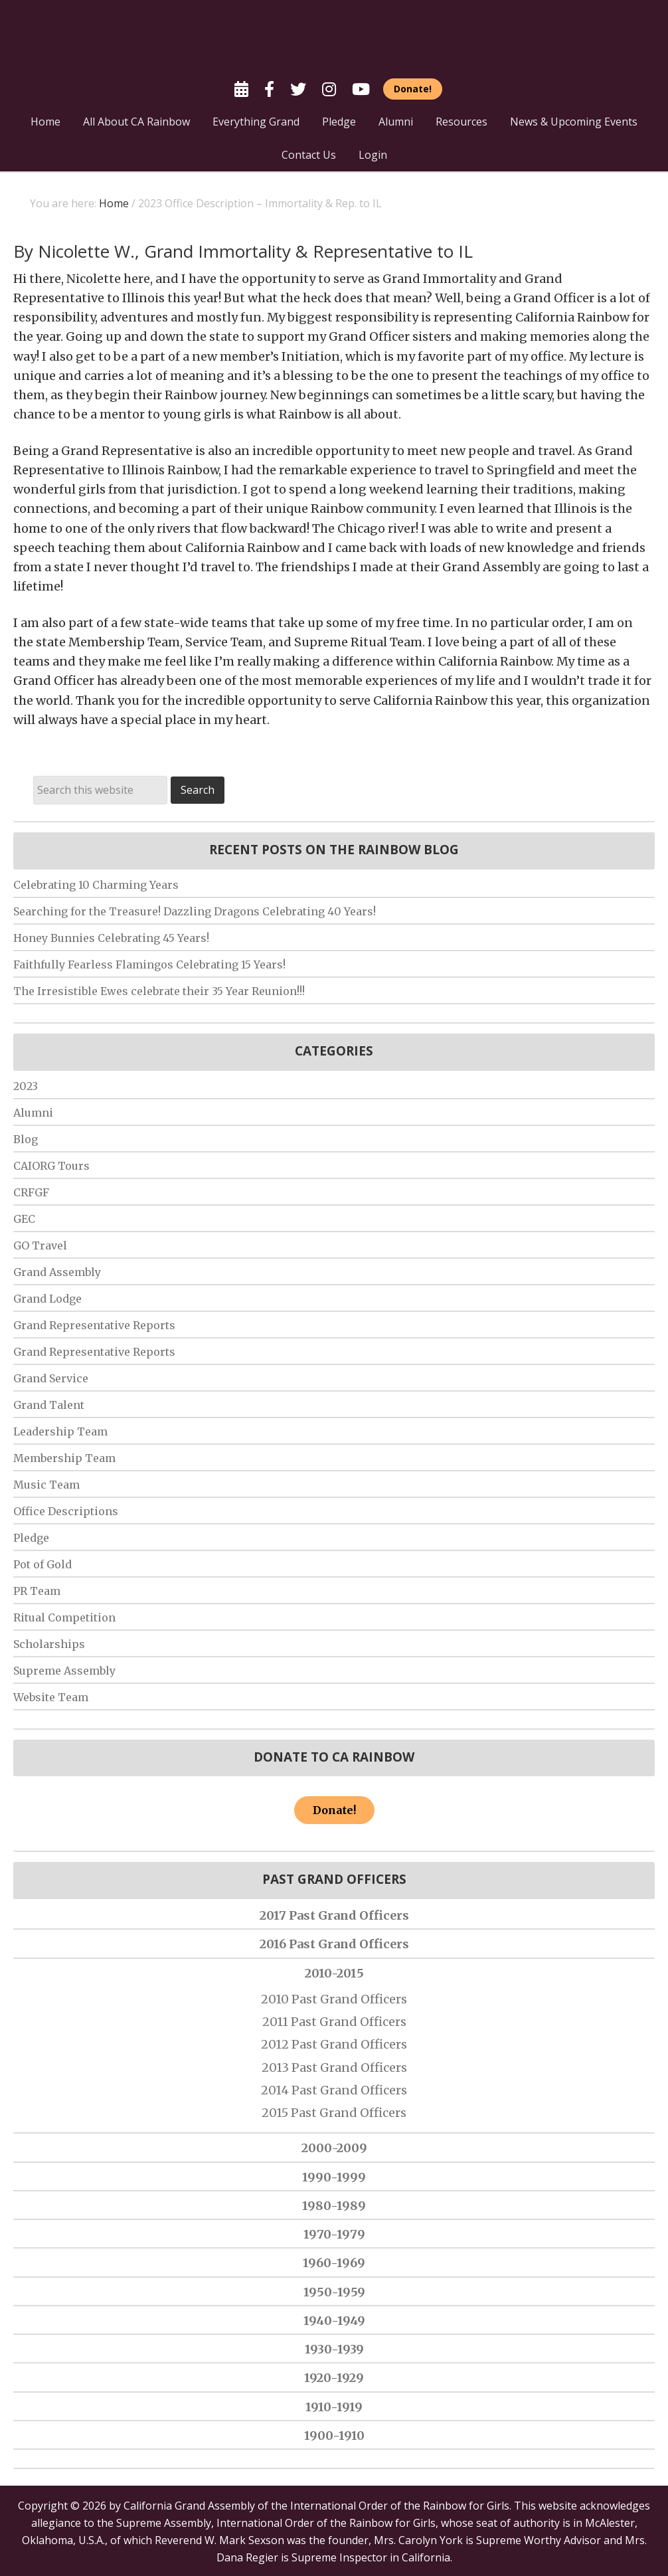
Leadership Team (60, 1431)
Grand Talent (48, 1405)
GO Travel (40, 1245)
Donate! (334, 1810)
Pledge (31, 1537)
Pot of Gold (42, 1564)
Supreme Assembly (64, 1670)
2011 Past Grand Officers (334, 2021)
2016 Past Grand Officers (334, 1944)
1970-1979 (334, 2234)
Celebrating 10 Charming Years (96, 884)
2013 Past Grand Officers (334, 2067)
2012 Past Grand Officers (334, 2044)
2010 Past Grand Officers (334, 1999)
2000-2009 (334, 2148)
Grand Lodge (47, 1298)
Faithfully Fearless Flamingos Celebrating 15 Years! (149, 964)
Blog (25, 1139)
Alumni (33, 1112)
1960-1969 (334, 2262)
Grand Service (50, 1378)
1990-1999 (334, 2177)
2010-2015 (334, 1973)
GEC (24, 1219)
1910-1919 (334, 2407)
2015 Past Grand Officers (334, 2112)
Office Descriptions (65, 1511)
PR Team (36, 1591)
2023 (25, 1086)
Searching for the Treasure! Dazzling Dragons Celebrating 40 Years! (194, 911)
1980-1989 (334, 2205)
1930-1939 (334, 2349)
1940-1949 (334, 2320)
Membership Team (64, 1458)
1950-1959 (334, 2292)
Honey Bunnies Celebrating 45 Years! (111, 938)
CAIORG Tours (51, 1165)
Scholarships (49, 1644)
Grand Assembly (57, 1272)
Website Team (50, 1697)
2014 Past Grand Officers (334, 2090)
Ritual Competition (64, 1617)
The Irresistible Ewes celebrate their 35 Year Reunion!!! (159, 991)
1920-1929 (334, 2377)
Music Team (46, 1484)
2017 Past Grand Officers (334, 1915)
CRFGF (31, 1192)
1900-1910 (334, 2435)
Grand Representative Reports (94, 1325)
